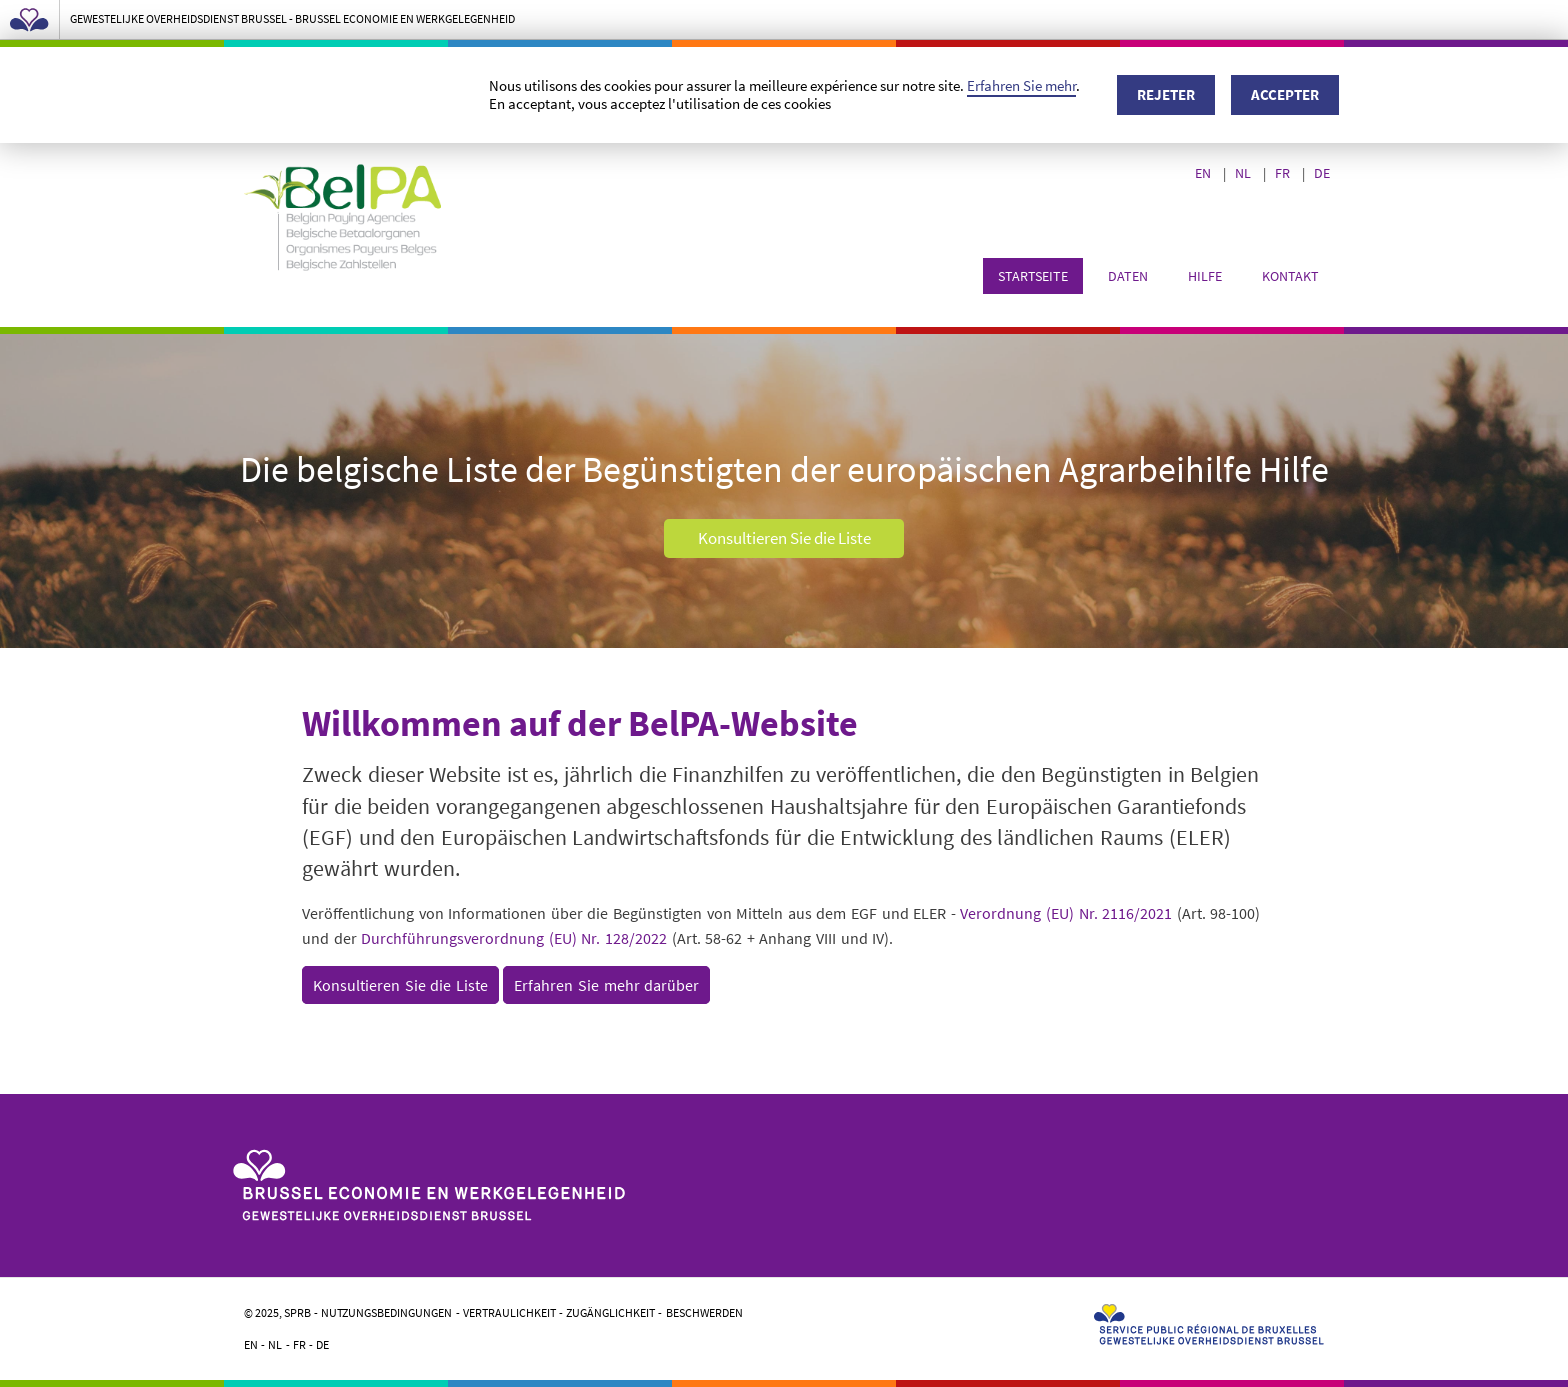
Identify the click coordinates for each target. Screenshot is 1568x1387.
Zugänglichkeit (610, 1312)
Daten (1128, 276)
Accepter (1285, 94)
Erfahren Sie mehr (1021, 85)
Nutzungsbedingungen (386, 1312)
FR (1284, 173)
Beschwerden (704, 1312)
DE (1323, 173)
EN (1204, 173)
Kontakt (1290, 276)
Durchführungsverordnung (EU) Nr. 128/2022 (514, 938)
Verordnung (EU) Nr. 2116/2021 (1066, 913)
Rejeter (1166, 94)
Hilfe (1205, 276)
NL (1244, 173)
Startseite (1033, 276)
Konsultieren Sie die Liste (784, 539)
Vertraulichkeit (509, 1312)
